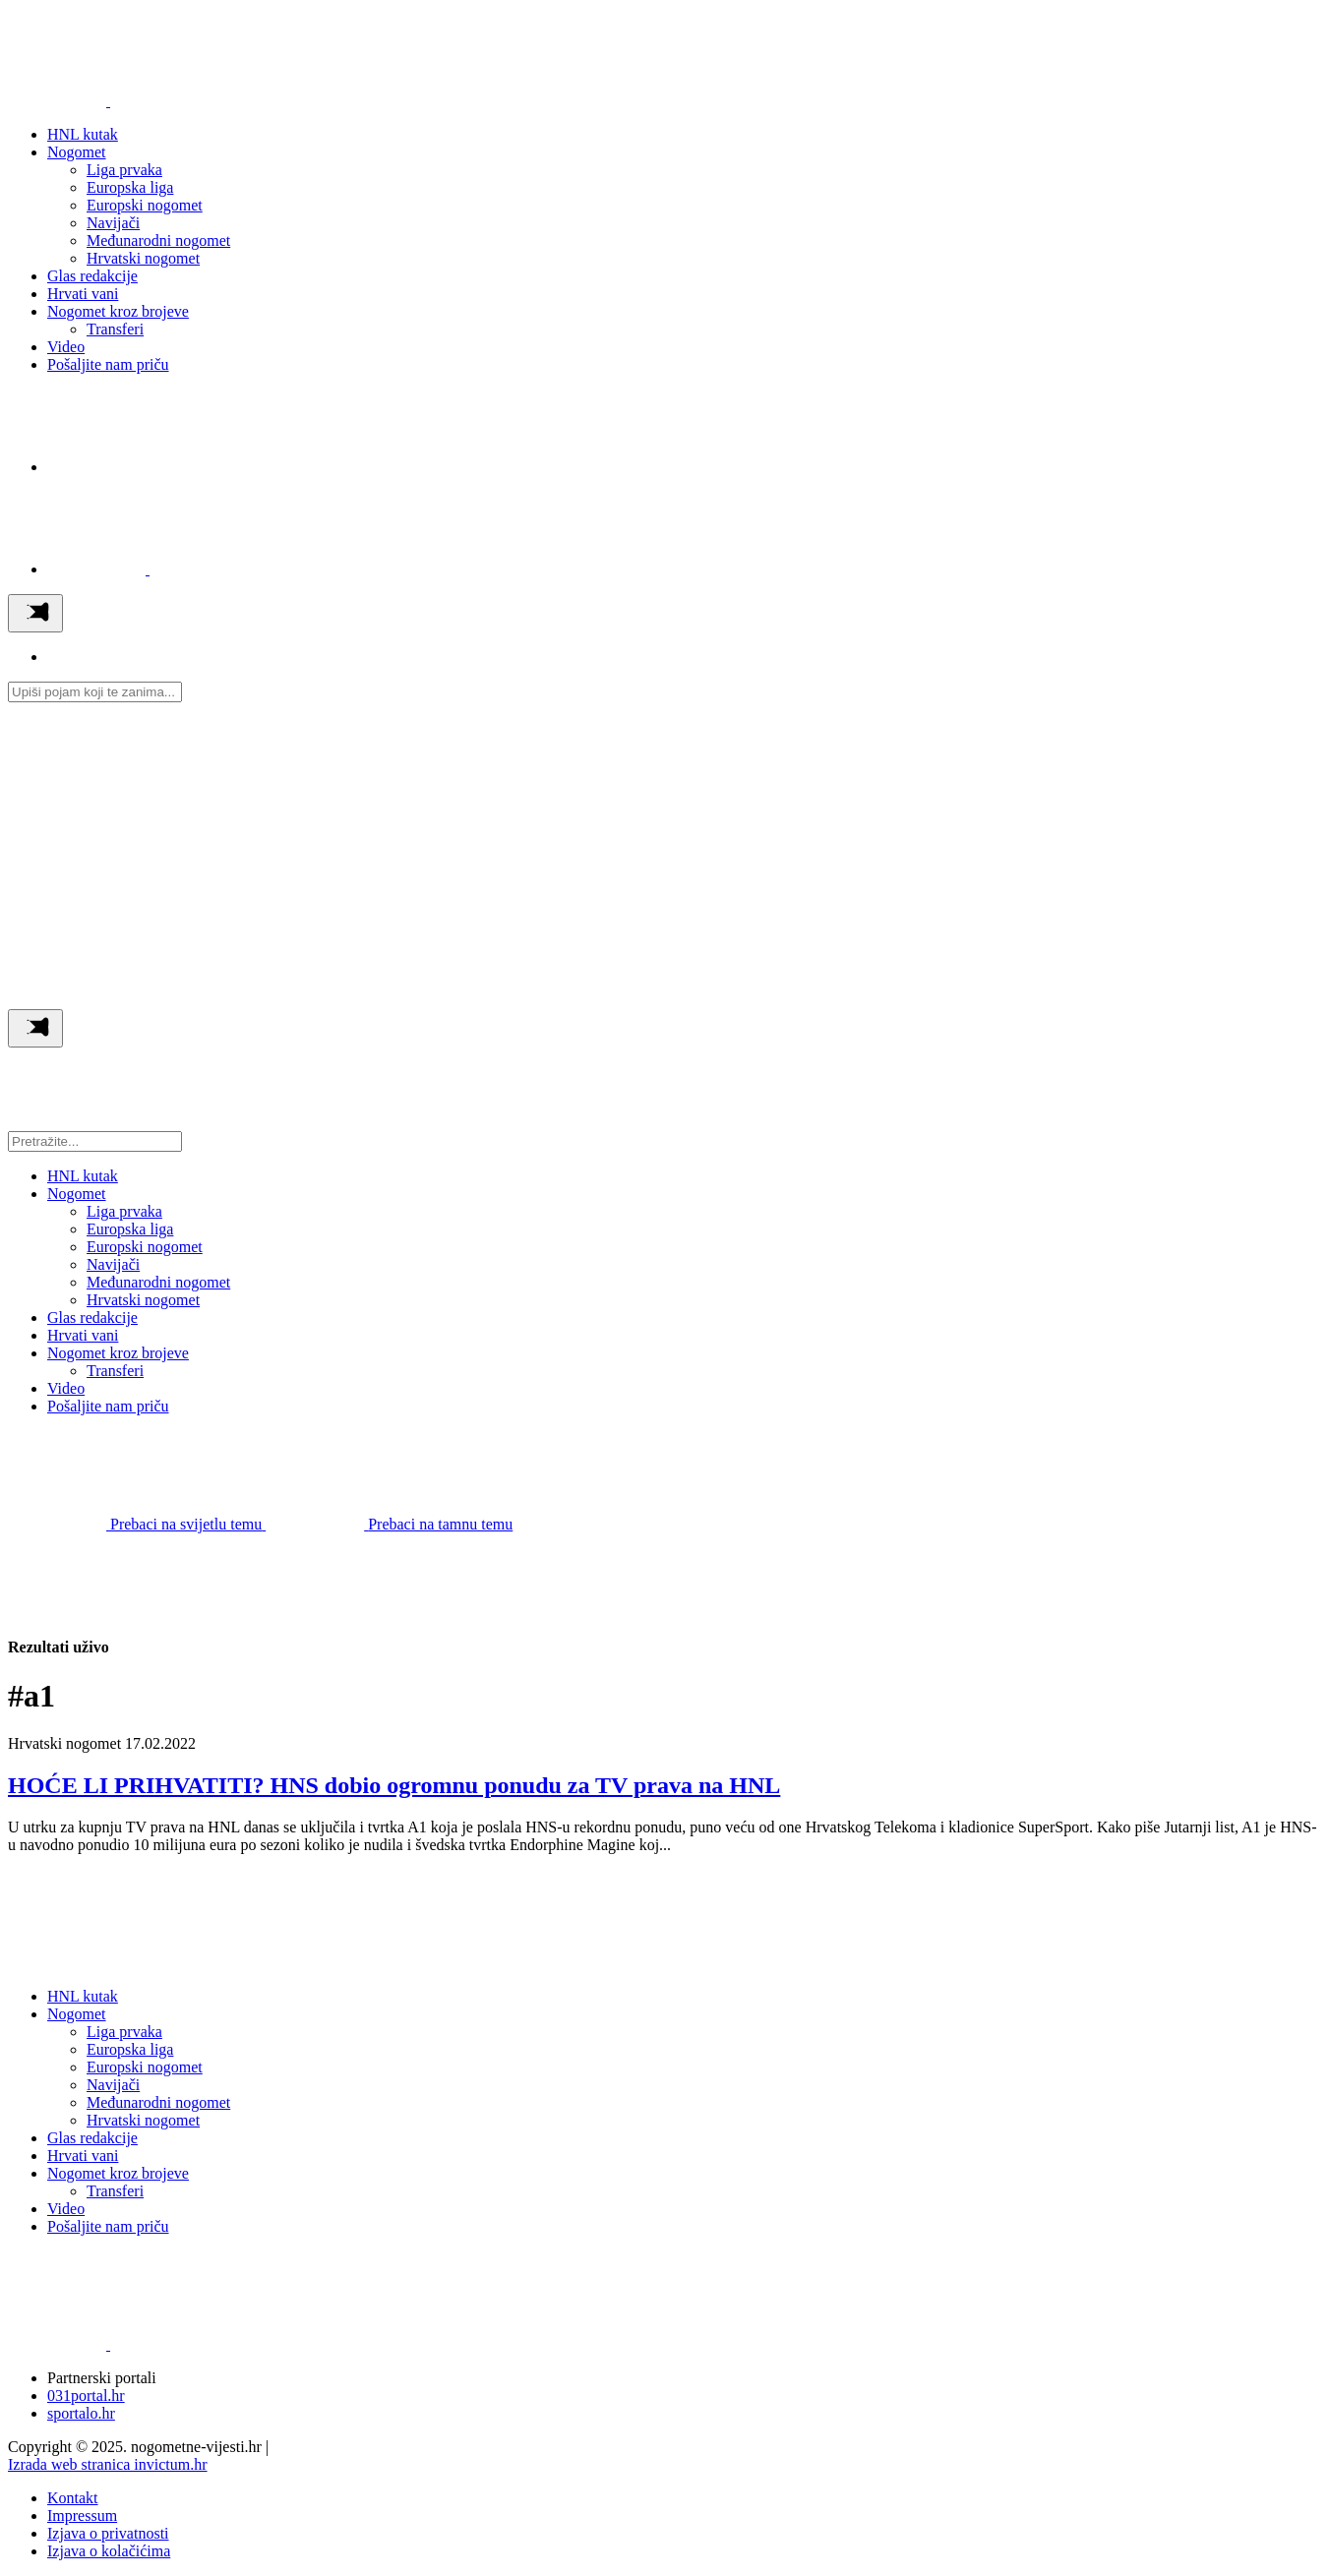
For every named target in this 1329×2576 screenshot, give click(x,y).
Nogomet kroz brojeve (118, 311)
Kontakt (72, 2497)
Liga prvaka (124, 169)
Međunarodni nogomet (158, 240)
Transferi (115, 329)
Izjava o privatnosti (108, 2533)
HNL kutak (82, 134)
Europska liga (130, 187)
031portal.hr (86, 2395)
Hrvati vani (82, 293)
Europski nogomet (145, 205)
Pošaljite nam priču (108, 364)
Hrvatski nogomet (143, 258)
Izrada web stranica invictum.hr (108, 2464)
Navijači (113, 222)
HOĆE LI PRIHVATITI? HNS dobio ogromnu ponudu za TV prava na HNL (394, 1785)
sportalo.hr (81, 2413)
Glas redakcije (92, 276)
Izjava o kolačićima (108, 2551)
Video (66, 346)
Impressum (82, 2515)
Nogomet (76, 152)
